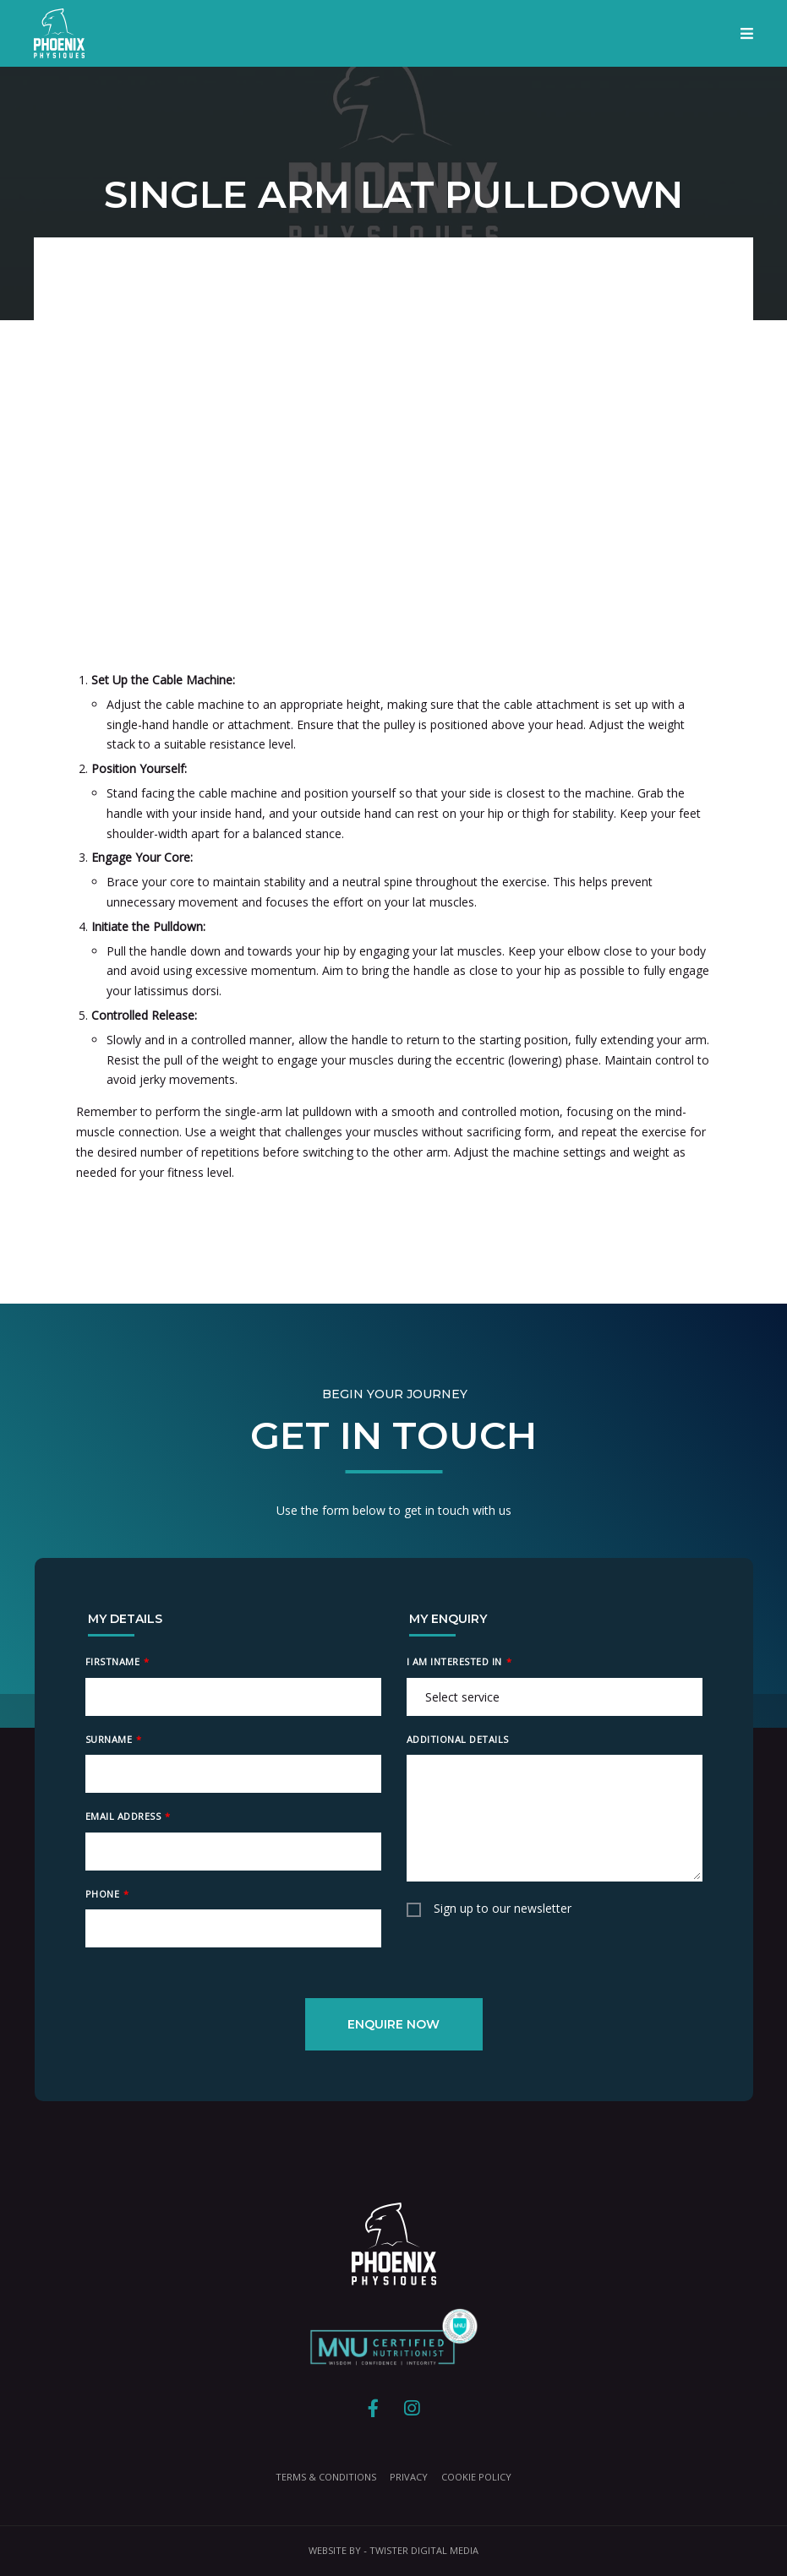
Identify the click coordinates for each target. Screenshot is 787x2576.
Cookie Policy (476, 2476)
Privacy (409, 2476)
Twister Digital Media (423, 2550)
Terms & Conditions (326, 2476)
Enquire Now (393, 2024)
